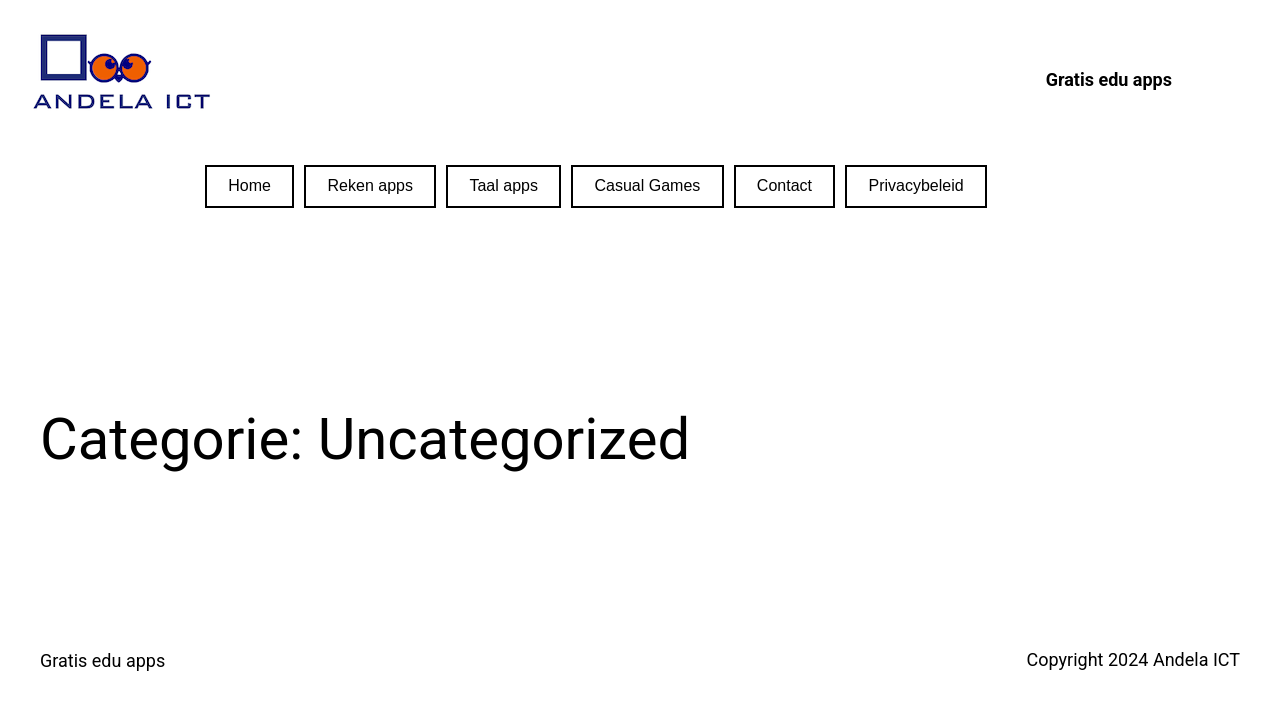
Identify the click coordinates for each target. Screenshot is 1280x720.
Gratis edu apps (102, 660)
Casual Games (647, 185)
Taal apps (503, 185)
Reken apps (370, 185)
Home (249, 185)
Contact (784, 185)
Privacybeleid (916, 185)
